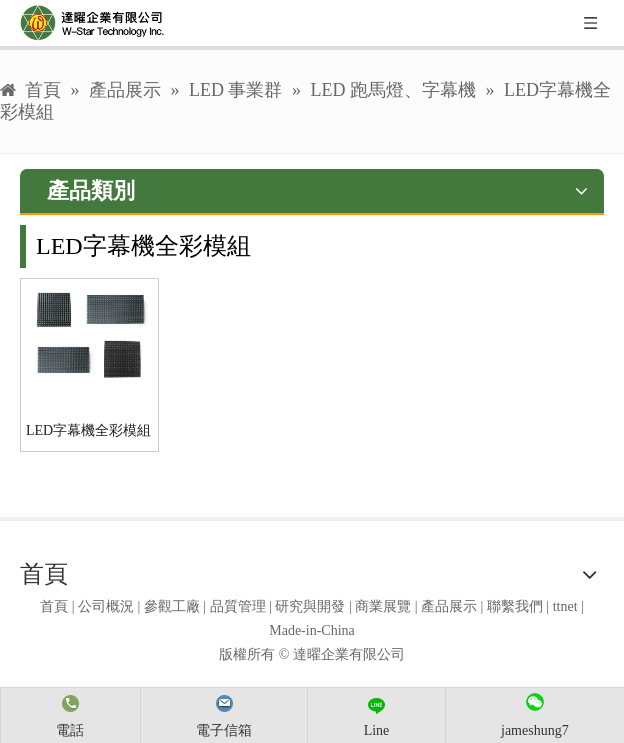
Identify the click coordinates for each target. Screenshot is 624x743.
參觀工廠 (172, 606)
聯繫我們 (515, 606)
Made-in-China (312, 630)
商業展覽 (383, 606)
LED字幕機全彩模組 (88, 430)
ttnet (565, 606)
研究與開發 (310, 606)
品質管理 (238, 606)
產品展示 (449, 606)
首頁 (54, 606)
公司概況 (106, 606)
